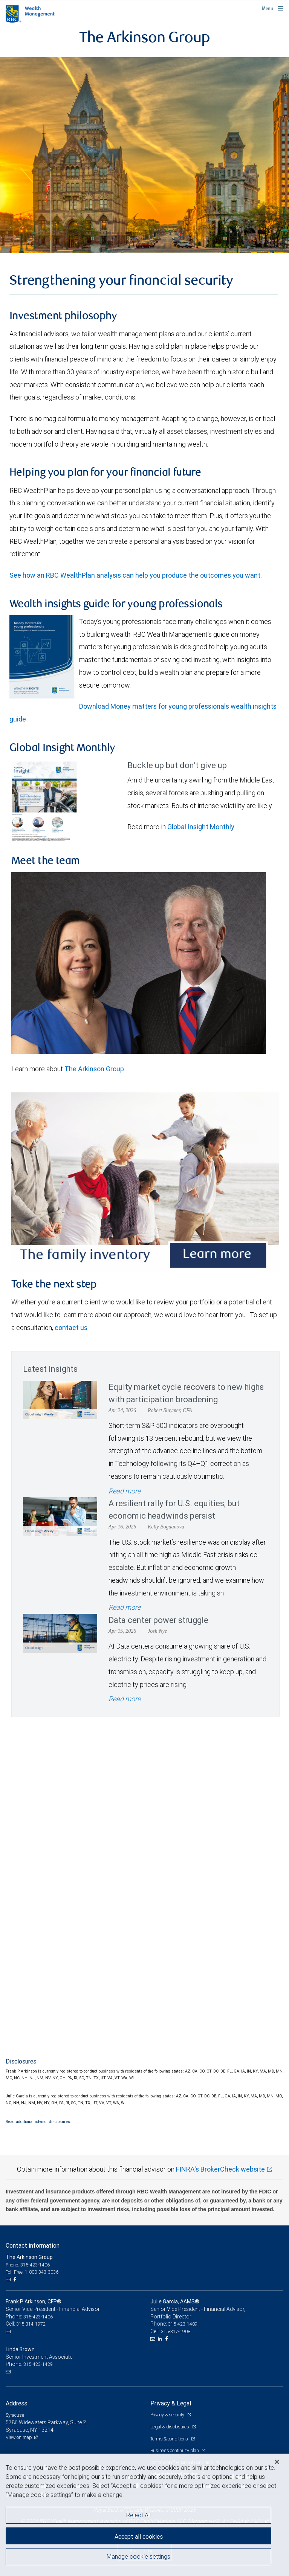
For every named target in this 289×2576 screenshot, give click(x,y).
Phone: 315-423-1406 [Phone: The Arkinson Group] (28, 2265)
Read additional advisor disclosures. (38, 2121)
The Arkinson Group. (94, 1069)
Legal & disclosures (170, 2426)
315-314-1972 (31, 2324)
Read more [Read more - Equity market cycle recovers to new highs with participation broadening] (125, 1491)
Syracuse (15, 2415)
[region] (144, 2515)
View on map (19, 2437)
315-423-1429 (38, 2364)
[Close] (277, 2462)
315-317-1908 (175, 2331)
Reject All (138, 2515)
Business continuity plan (175, 2450)
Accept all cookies (139, 2536)
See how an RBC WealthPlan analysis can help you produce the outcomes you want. (137, 575)
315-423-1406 (38, 2317)
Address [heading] (16, 2403)
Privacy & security (167, 2414)
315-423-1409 (182, 2324)
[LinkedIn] (161, 2338)
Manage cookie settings (138, 2556)
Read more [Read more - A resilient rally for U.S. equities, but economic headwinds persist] (125, 1607)
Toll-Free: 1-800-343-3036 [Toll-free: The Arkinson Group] (32, 2272)
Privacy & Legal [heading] (170, 2403)
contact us (71, 1327)
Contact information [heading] (33, 2245)
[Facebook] (15, 2279)
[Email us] (9, 2279)
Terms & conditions (169, 2439)
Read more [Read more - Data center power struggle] (125, 1698)
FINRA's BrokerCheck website (220, 2169)
